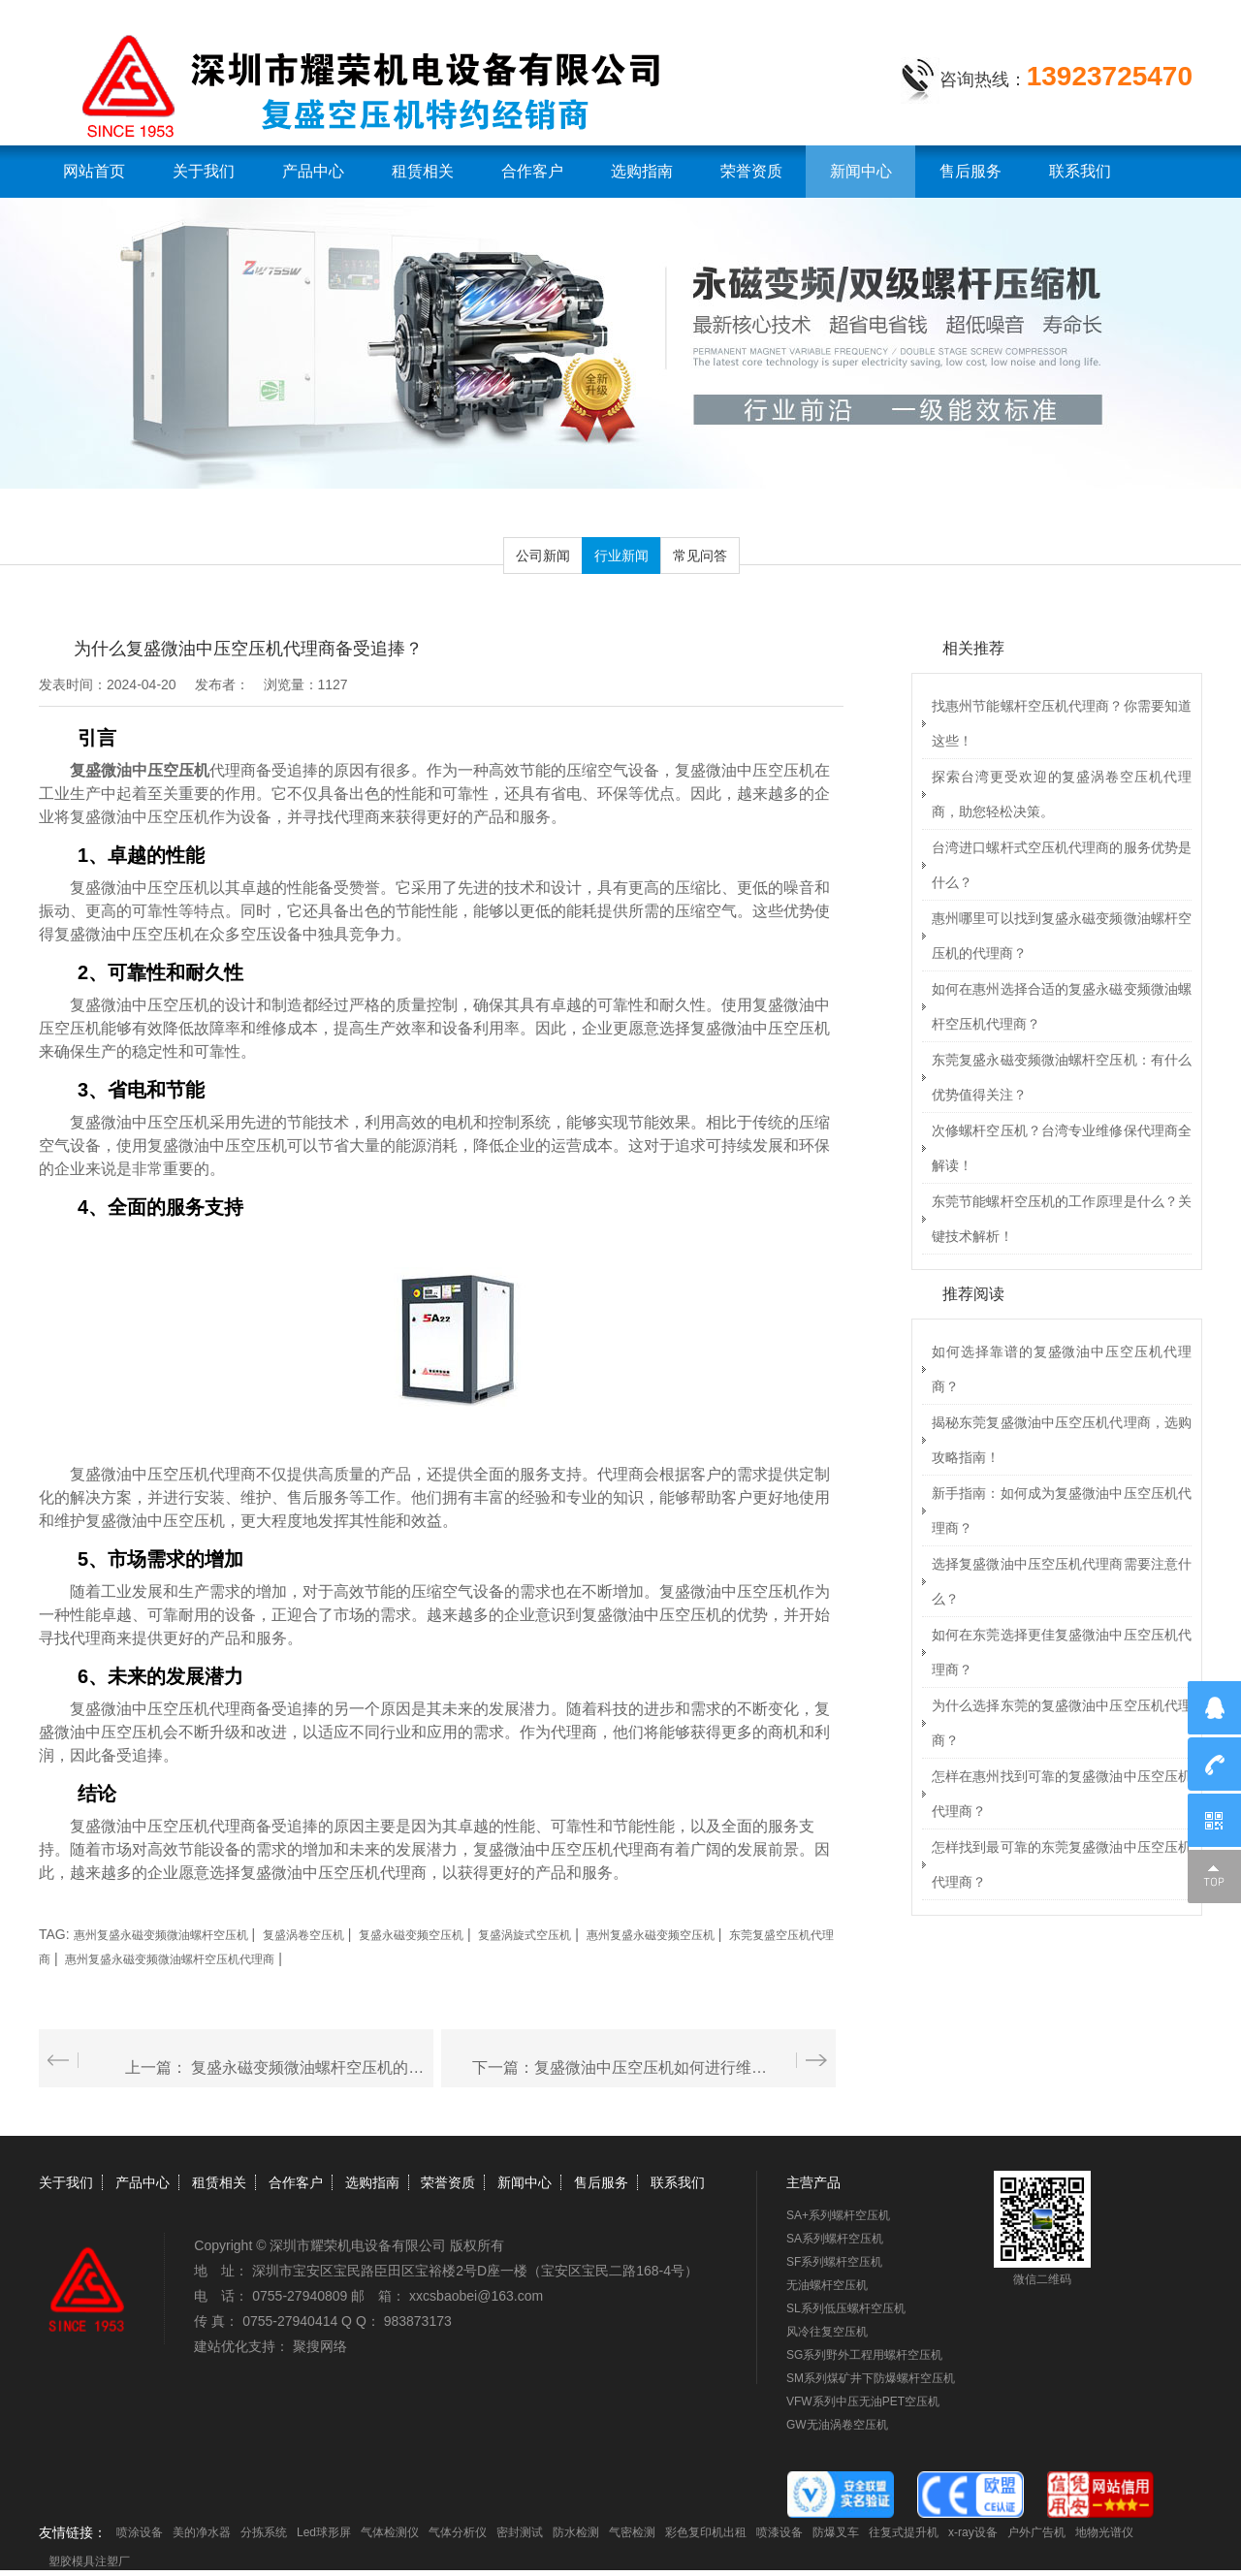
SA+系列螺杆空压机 (838, 2215)
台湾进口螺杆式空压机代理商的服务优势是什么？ (1062, 865)
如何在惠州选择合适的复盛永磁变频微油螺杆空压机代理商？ (1062, 1006)
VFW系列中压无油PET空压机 (862, 2401)
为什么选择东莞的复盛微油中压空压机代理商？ (1062, 1723)
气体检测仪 (390, 2532)
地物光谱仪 (1104, 2532)
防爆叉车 (835, 2532)
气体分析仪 (458, 2532)
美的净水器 (202, 2532)
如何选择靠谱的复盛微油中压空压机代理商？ (1062, 1369)
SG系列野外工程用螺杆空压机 (864, 2355)
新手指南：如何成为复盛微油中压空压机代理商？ (1062, 1510)
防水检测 (576, 2532)
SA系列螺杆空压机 (834, 2238)
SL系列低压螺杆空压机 (846, 2308)
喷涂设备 (139, 2532)
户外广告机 (1036, 2532)
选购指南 (642, 171)
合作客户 (532, 171)
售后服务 (970, 171)
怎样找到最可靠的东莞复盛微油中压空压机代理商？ (1062, 1864)
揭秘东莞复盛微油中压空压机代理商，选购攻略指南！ (1062, 1440)
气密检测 (632, 2532)
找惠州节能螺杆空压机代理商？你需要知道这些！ (1062, 723)
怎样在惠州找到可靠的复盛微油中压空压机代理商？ (1062, 1793)
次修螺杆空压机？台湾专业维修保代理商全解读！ (1062, 1148)
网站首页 (94, 171)
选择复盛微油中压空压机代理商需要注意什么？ (1062, 1581)
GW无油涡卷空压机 (837, 2425)
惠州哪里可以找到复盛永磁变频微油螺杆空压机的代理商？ (1062, 935)
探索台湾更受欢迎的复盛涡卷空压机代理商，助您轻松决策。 (1062, 794)
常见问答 (700, 555)
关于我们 (204, 171)
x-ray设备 (973, 2532)
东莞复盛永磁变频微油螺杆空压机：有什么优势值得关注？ (1062, 1077)
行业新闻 (621, 555)
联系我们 (1080, 171)
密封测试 (519, 2532)
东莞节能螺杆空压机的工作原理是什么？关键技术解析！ (1062, 1218)
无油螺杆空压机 (827, 2285)
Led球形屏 (324, 2532)
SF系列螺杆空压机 (834, 2262)
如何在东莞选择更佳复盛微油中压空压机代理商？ (1062, 1652)
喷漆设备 (779, 2532)
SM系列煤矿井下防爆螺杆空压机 (870, 2378)
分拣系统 (263, 2532)
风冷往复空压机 (827, 2331)
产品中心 (313, 171)
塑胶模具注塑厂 (89, 2561)
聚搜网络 (320, 2346)
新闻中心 (861, 171)
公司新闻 (543, 555)
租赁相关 (423, 171)
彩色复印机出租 (706, 2532)
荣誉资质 (751, 171)
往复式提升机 (904, 2532)
